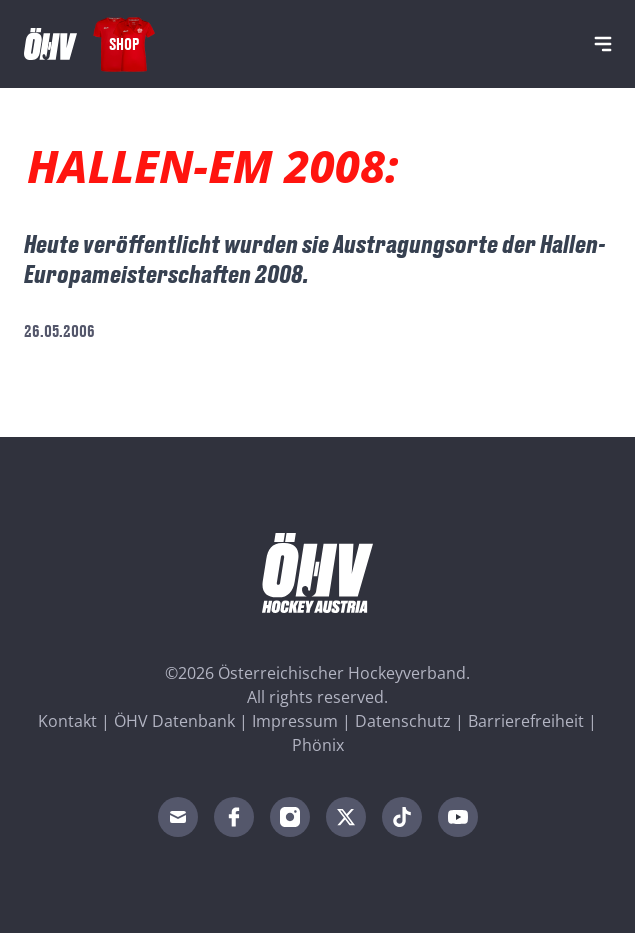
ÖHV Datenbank (174, 721)
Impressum (295, 721)
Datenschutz (403, 721)
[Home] (50, 44)
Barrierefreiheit (526, 721)
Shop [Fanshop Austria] (124, 43)
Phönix (318, 745)
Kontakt (67, 721)
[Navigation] (603, 44)
